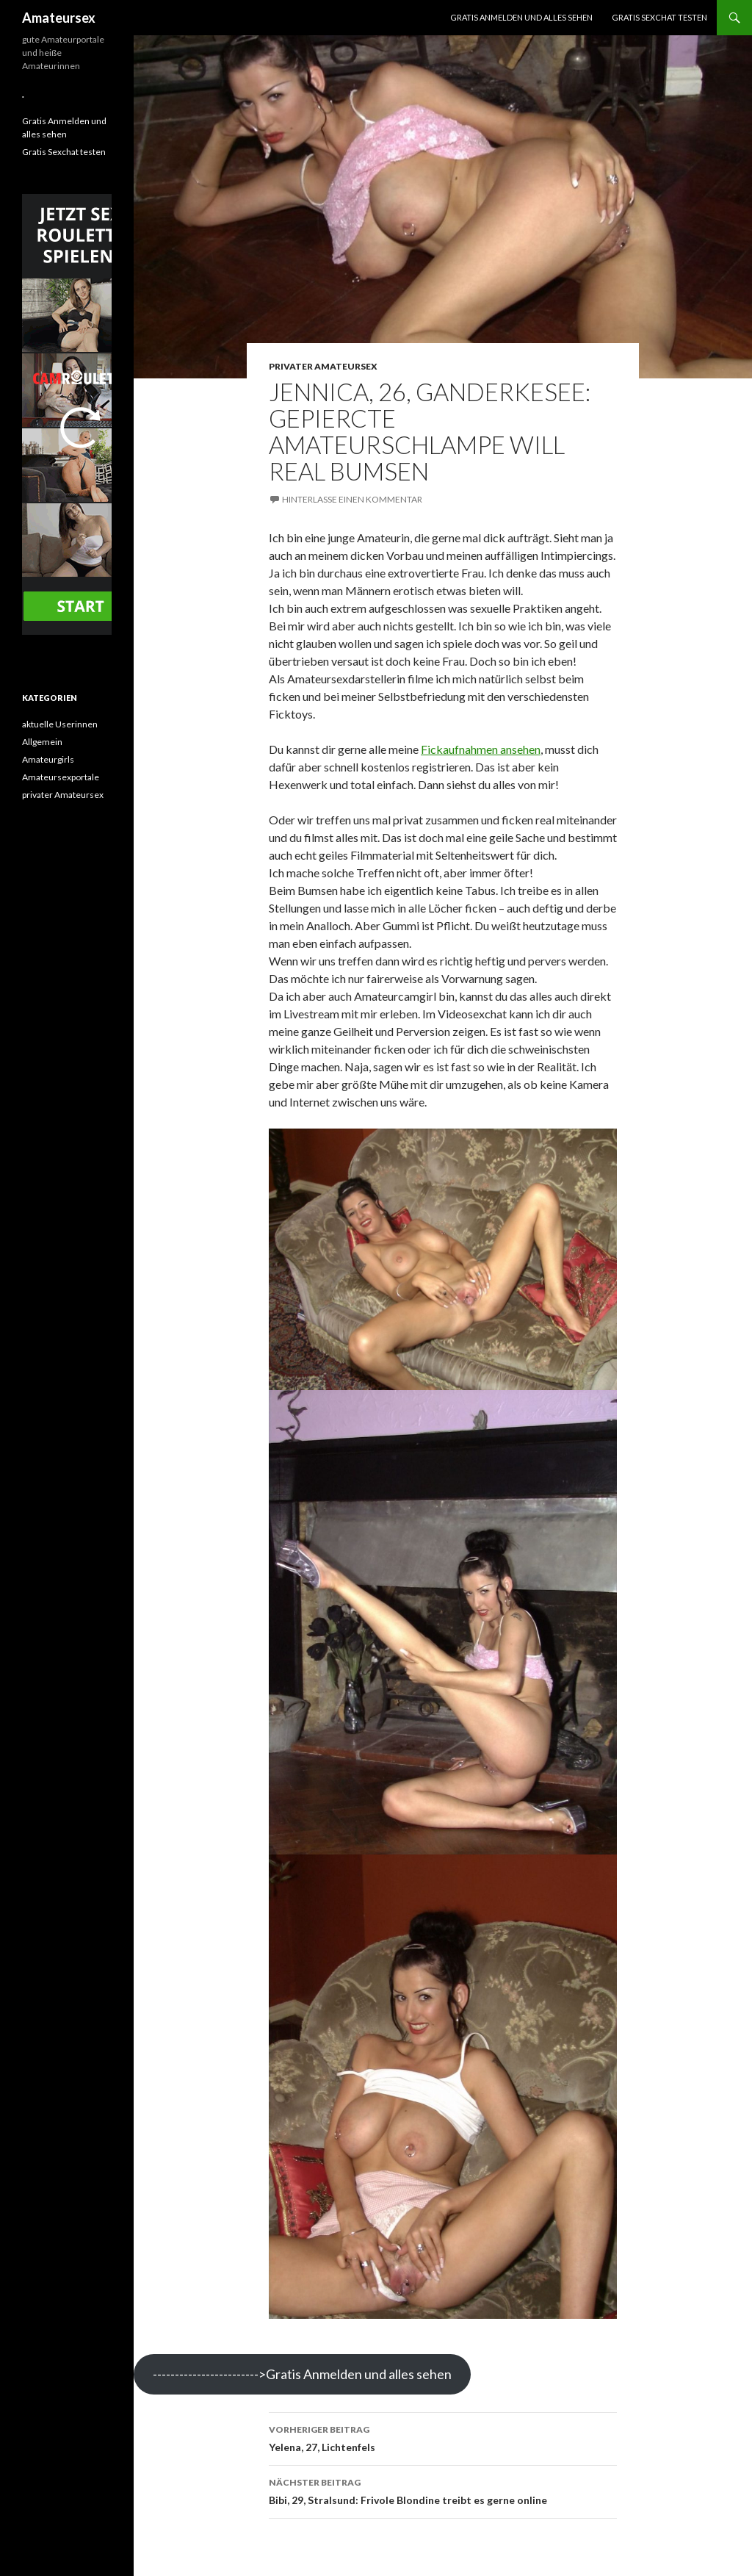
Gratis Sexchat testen (659, 17)
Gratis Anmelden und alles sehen (521, 17)
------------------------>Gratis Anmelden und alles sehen (302, 2374)
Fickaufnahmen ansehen (480, 749)
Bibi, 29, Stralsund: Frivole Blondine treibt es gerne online (443, 2490)
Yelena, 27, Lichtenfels (443, 2437)
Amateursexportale (60, 776)
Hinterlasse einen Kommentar (352, 499)
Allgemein (42, 741)
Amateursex (58, 18)
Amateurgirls (48, 759)
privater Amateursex (323, 366)
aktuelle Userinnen (60, 724)
